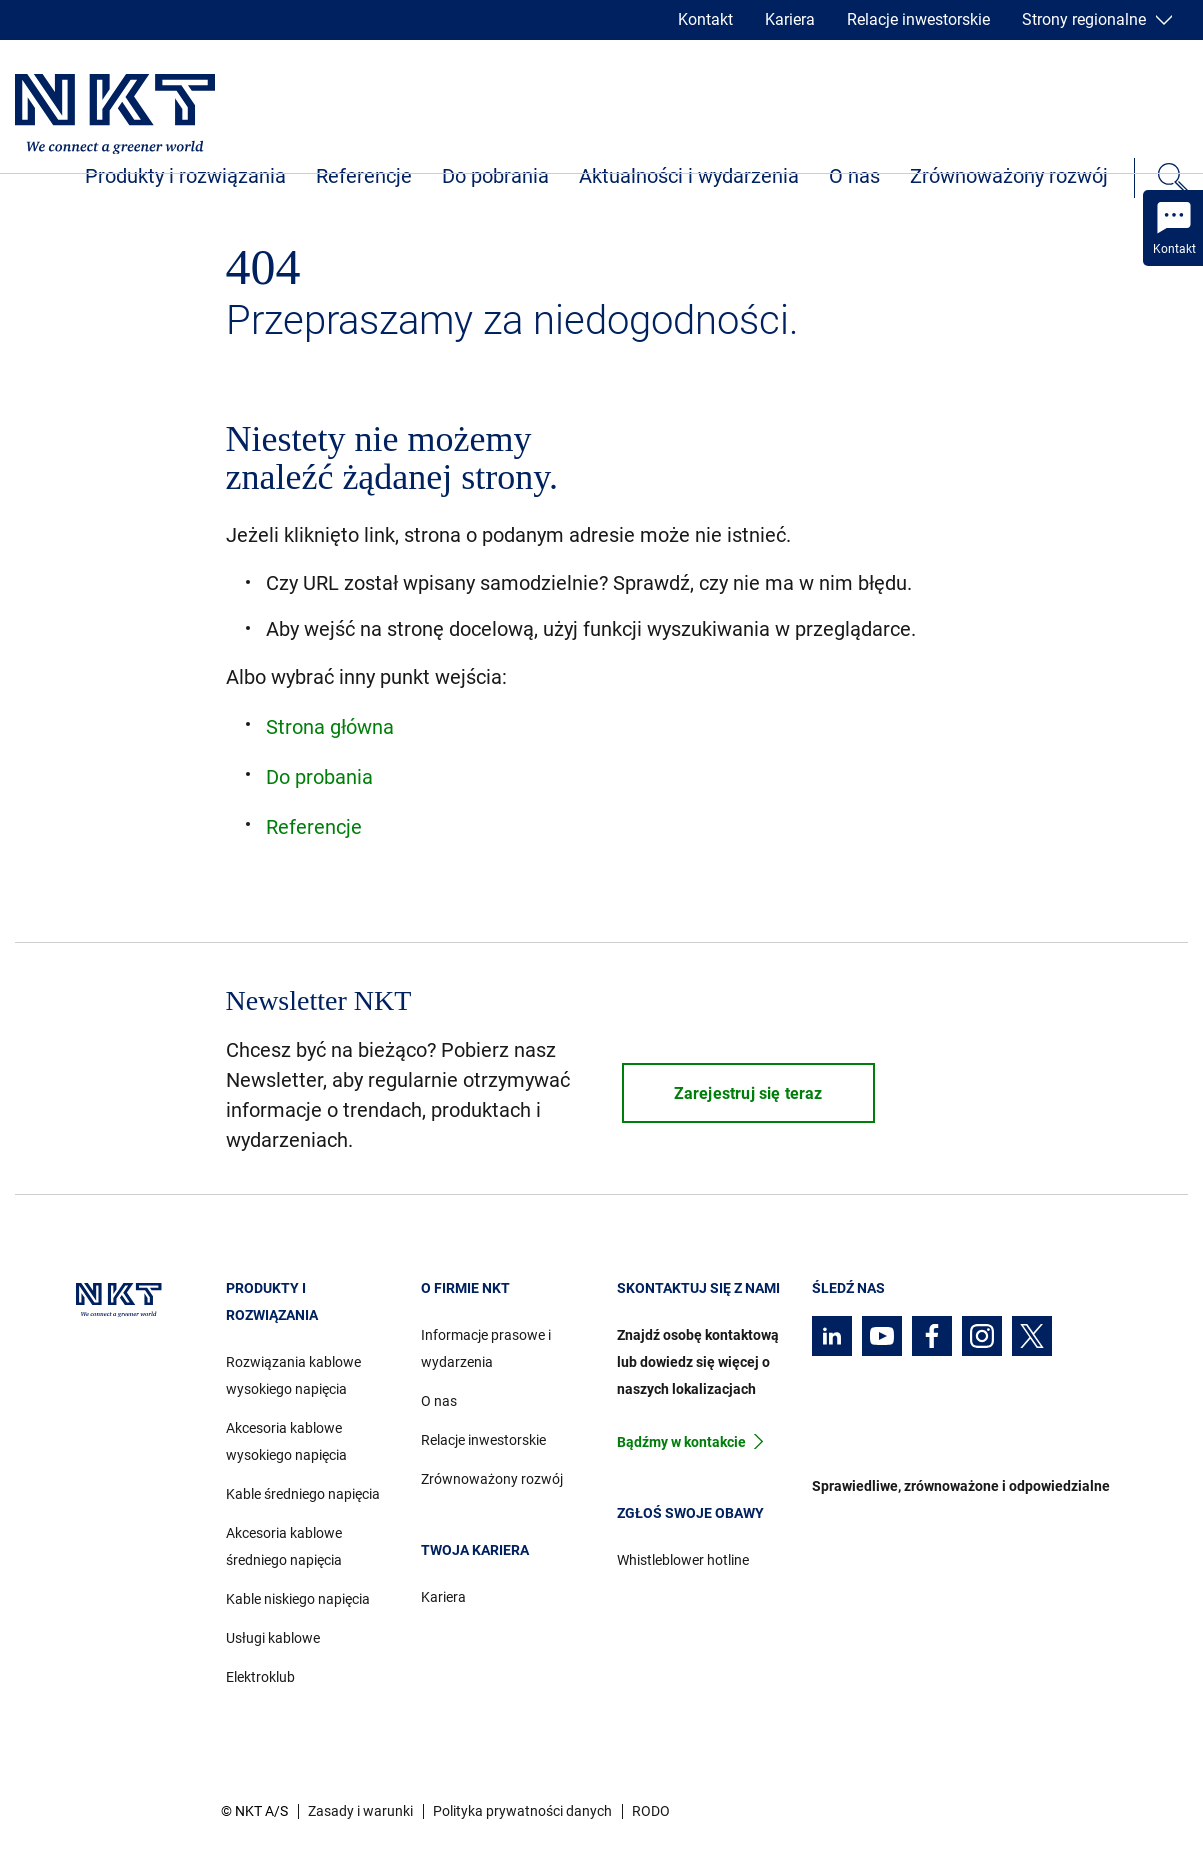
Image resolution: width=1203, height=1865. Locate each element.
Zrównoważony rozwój (1009, 176)
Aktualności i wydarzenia (689, 176)
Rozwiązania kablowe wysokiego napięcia (293, 1375)
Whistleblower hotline (683, 1560)
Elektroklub (260, 1677)
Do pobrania (495, 176)
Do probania (319, 777)
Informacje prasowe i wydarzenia (486, 1348)
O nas (854, 176)
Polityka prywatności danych (522, 1811)
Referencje (364, 176)
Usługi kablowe (273, 1638)
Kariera (790, 19)
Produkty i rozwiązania (185, 176)
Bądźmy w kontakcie (681, 1442)
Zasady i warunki (360, 1811)
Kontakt (705, 19)
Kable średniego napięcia (303, 1494)
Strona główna (330, 727)
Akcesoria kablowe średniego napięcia (284, 1546)
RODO (651, 1811)
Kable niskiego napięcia (298, 1599)
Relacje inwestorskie (918, 19)
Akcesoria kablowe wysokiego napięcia (286, 1441)
